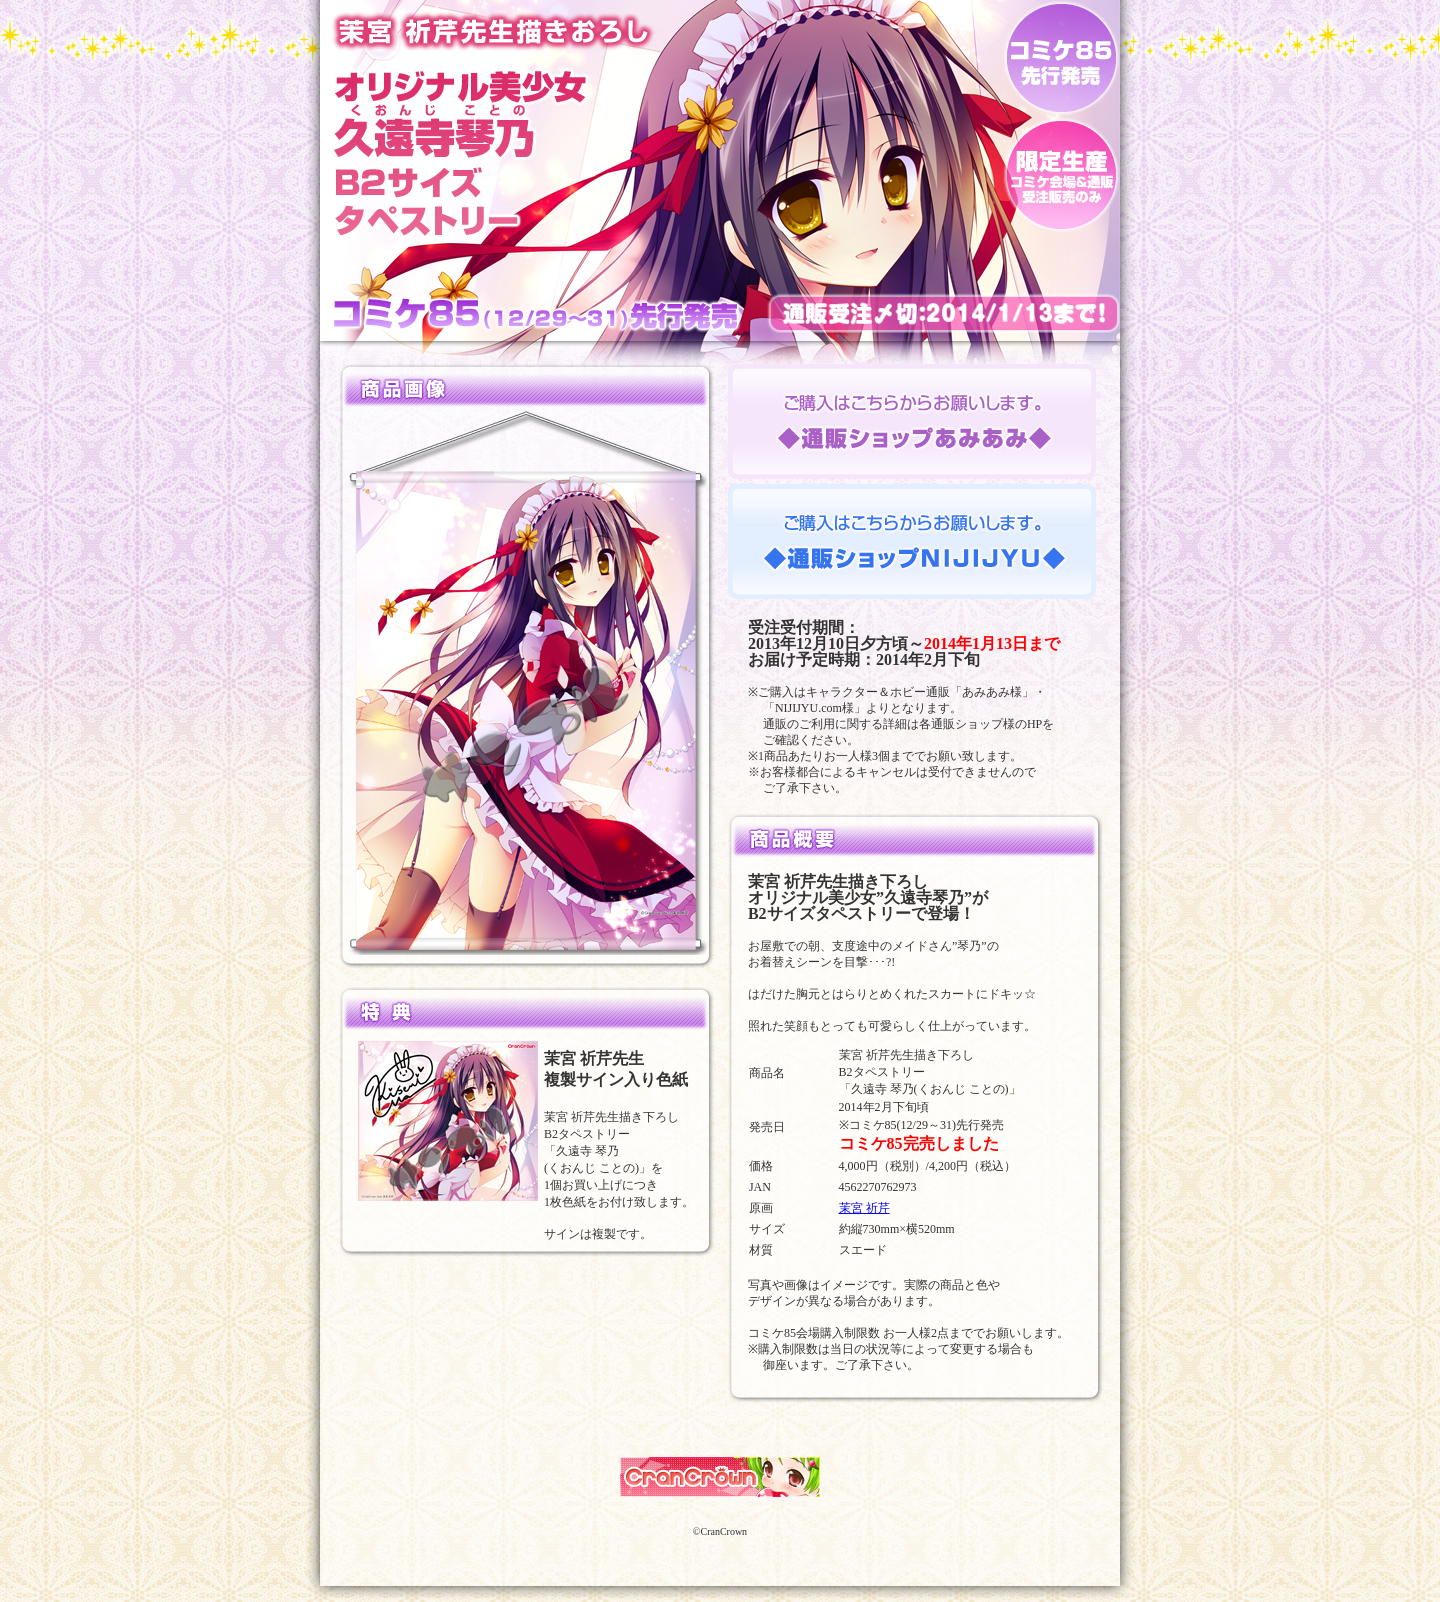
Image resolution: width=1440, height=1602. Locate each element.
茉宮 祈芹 (864, 1208)
